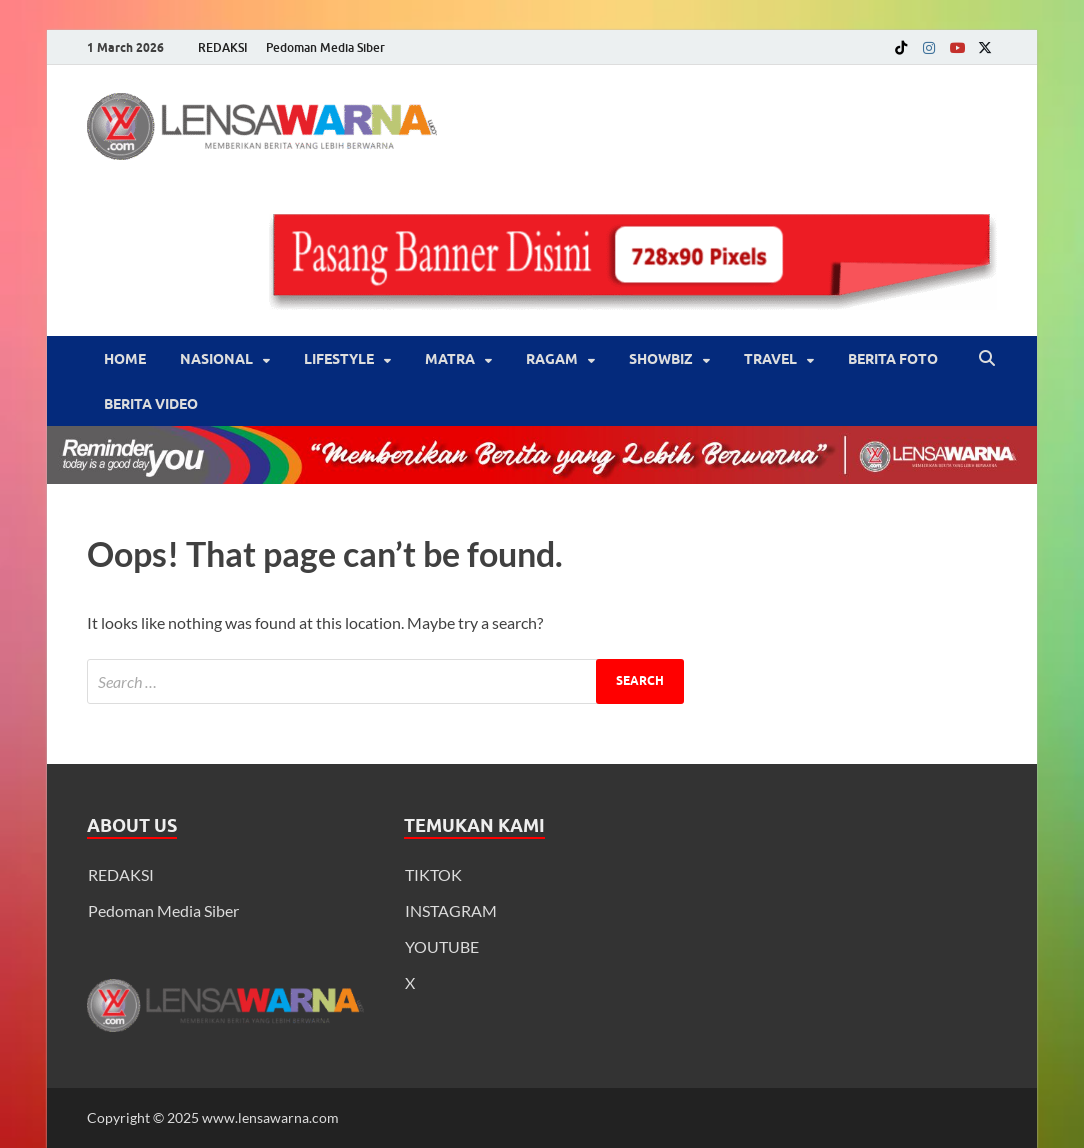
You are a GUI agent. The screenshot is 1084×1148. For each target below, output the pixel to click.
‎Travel (770, 359)
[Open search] (987, 359)
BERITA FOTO (893, 359)
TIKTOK (433, 874)
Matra (450, 359)
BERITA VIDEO (151, 404)
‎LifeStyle (339, 359)
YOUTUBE (442, 946)
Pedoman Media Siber (325, 47)
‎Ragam (552, 359)
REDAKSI (223, 47)
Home (125, 359)
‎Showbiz (661, 359)
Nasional (216, 359)
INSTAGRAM (451, 910)
